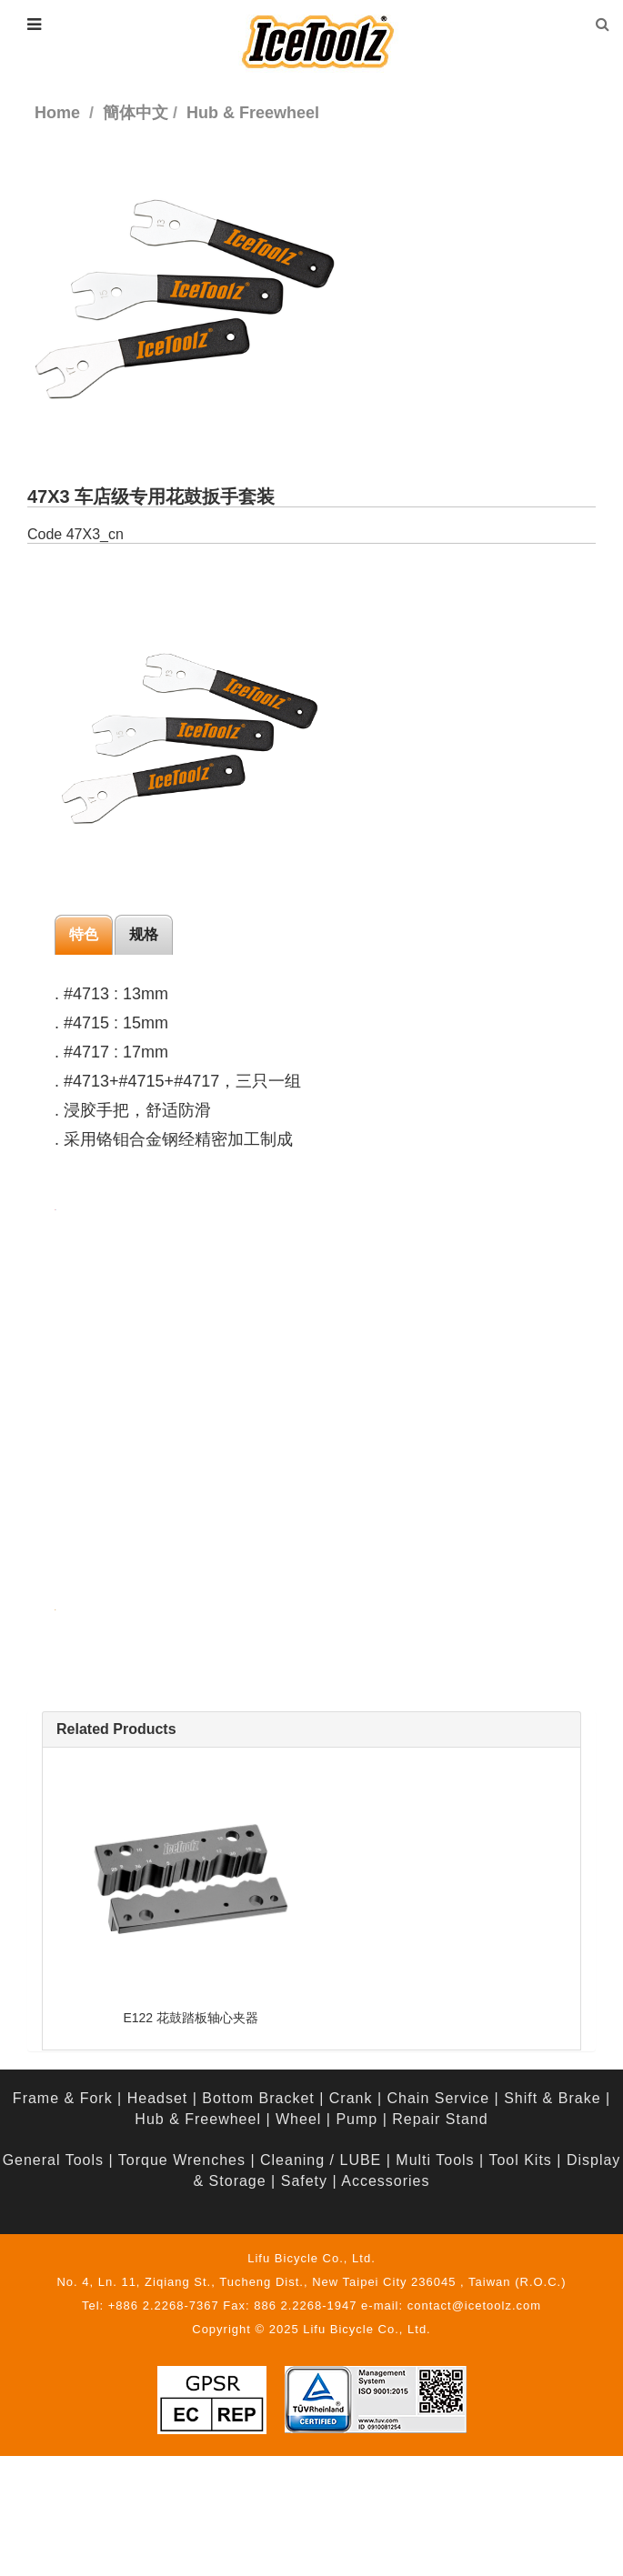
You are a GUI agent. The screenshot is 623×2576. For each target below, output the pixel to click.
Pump (356, 2119)
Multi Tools (435, 2160)
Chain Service (438, 2098)
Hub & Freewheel (198, 2119)
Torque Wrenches (182, 2160)
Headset (157, 2098)
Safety (304, 2181)
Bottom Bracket (258, 2098)
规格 (143, 934)
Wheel (298, 2119)
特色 (83, 934)
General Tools (53, 2160)
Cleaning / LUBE (320, 2160)
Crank (351, 2098)
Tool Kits (519, 2160)
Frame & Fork (63, 2098)
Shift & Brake (552, 2098)
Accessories (385, 2181)
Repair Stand (439, 2119)
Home (57, 113)
